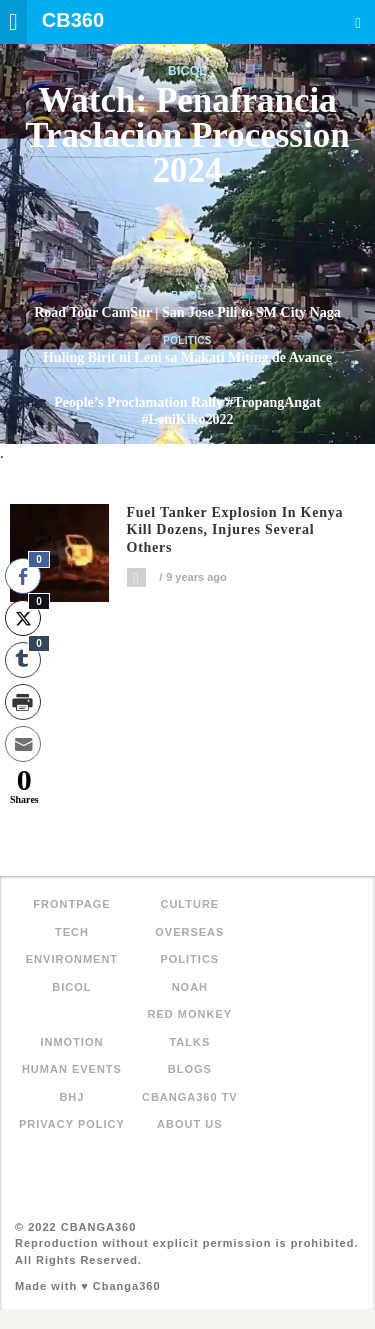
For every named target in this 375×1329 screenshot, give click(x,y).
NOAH (190, 987)
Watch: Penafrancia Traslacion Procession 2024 (187, 135)
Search (358, 22)
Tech (72, 932)
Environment (72, 959)
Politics (187, 340)
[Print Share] (23, 702)
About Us (189, 1124)
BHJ (71, 1097)
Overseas (189, 932)
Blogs (190, 1069)
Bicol (187, 71)
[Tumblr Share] (23, 660)
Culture (189, 904)
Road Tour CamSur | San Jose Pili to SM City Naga (187, 312)
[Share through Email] (23, 744)
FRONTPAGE (71, 904)
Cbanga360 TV (190, 1097)
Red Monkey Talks (190, 1028)
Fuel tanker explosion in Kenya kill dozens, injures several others (235, 530)
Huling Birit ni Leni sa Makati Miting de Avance (187, 357)
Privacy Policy (72, 1124)
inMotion (71, 1042)
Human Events (72, 1069)
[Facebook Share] (23, 576)
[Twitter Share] (23, 618)
